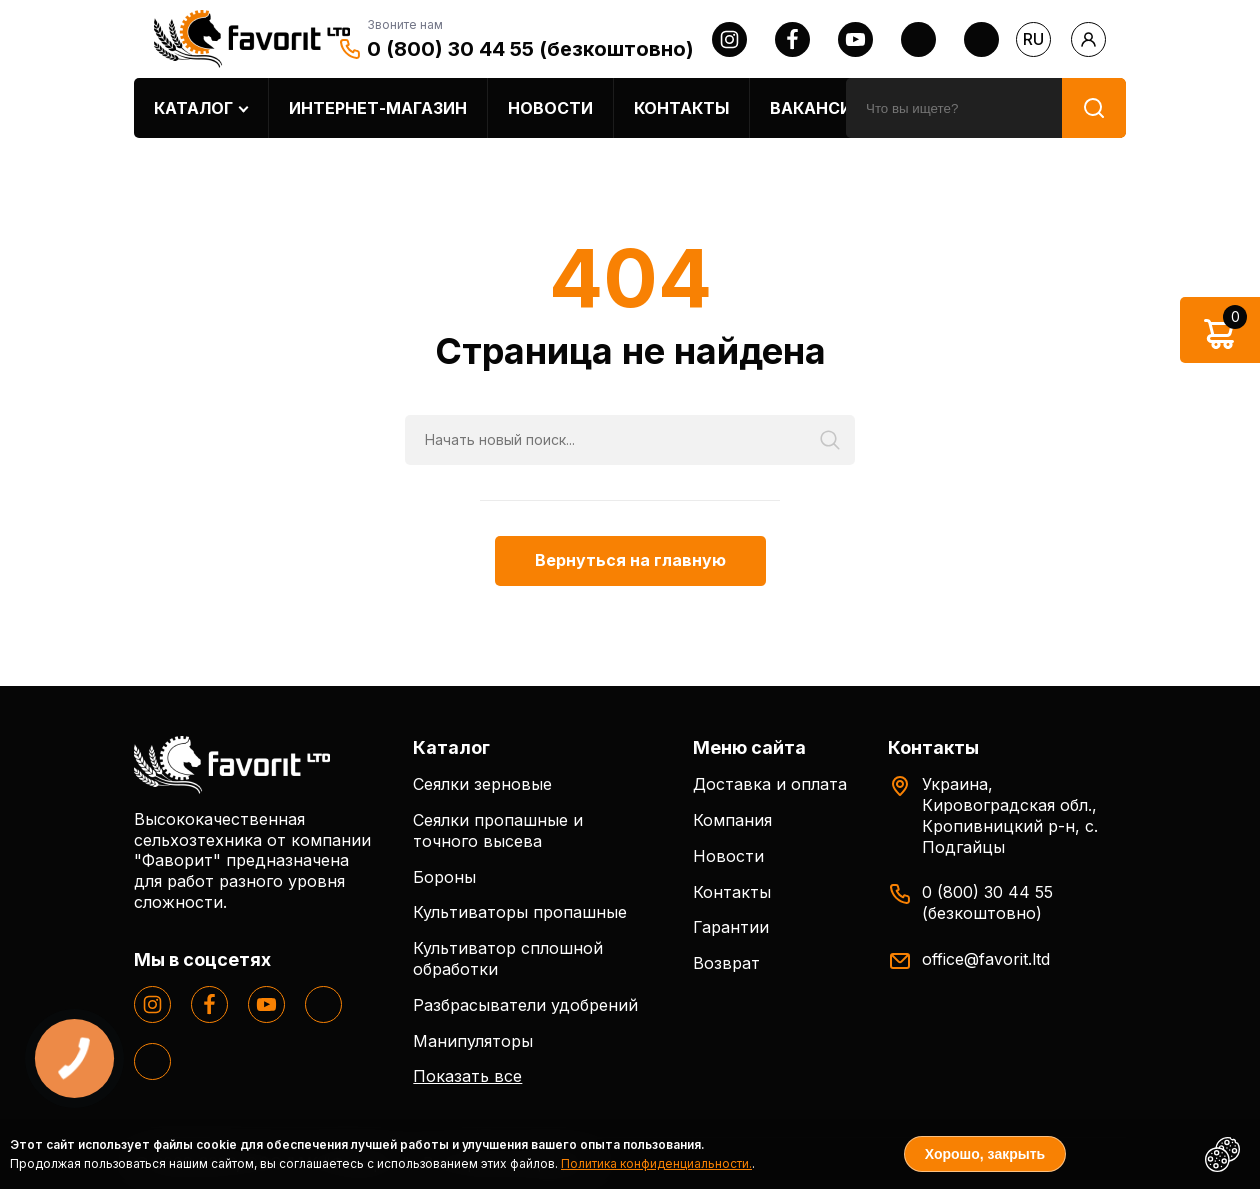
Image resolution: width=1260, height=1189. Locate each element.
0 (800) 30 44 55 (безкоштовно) (530, 49)
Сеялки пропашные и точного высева (498, 830)
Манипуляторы (473, 1041)
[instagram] (729, 39)
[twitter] (918, 39)
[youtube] (855, 39)
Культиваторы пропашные (520, 912)
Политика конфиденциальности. (656, 1163)
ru (1033, 39)
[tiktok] (981, 39)
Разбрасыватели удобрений (525, 1005)
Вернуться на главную (630, 560)
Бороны (444, 877)
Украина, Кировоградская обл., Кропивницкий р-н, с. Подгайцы (1010, 815)
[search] (954, 108)
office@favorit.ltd (986, 959)
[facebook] (792, 39)
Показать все (467, 1076)
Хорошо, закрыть (985, 1154)
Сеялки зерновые (482, 784)
